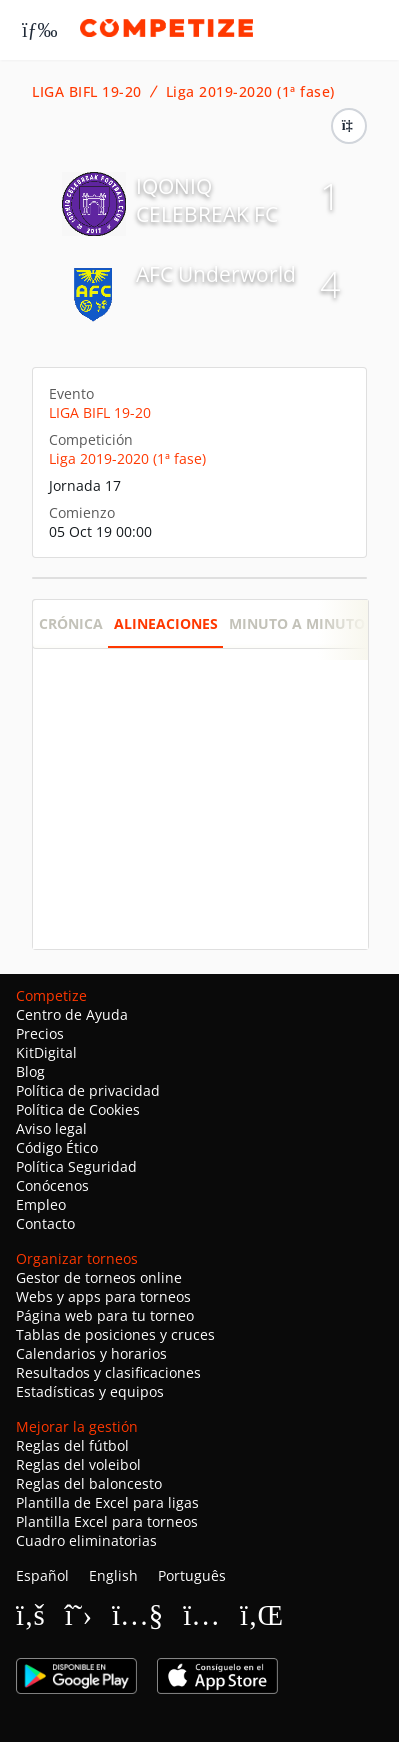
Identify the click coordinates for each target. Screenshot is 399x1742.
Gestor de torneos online (99, 1277)
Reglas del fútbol (72, 1445)
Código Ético (57, 1147)
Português (192, 1575)
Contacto (45, 1223)
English (113, 1575)
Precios (40, 1033)
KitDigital (46, 1052)
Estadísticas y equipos (90, 1391)
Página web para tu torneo (105, 1315)
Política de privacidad (88, 1090)
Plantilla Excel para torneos (107, 1521)
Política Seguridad (76, 1166)
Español (42, 1575)
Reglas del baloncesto (89, 1483)
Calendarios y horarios (91, 1353)
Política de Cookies (78, 1109)
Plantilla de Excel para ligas (107, 1502)
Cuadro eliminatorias (86, 1540)
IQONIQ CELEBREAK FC (207, 200)
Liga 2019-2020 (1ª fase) (250, 92)
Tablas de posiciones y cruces (115, 1334)
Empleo (41, 1204)
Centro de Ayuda (72, 1014)
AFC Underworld (216, 274)
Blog (30, 1071)
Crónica (71, 623)
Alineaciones (166, 623)
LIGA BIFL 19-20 (87, 92)
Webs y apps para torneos (103, 1296)
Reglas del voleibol (78, 1464)
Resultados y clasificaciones (108, 1372)
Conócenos (52, 1185)
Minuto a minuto (297, 623)
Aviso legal (51, 1128)
